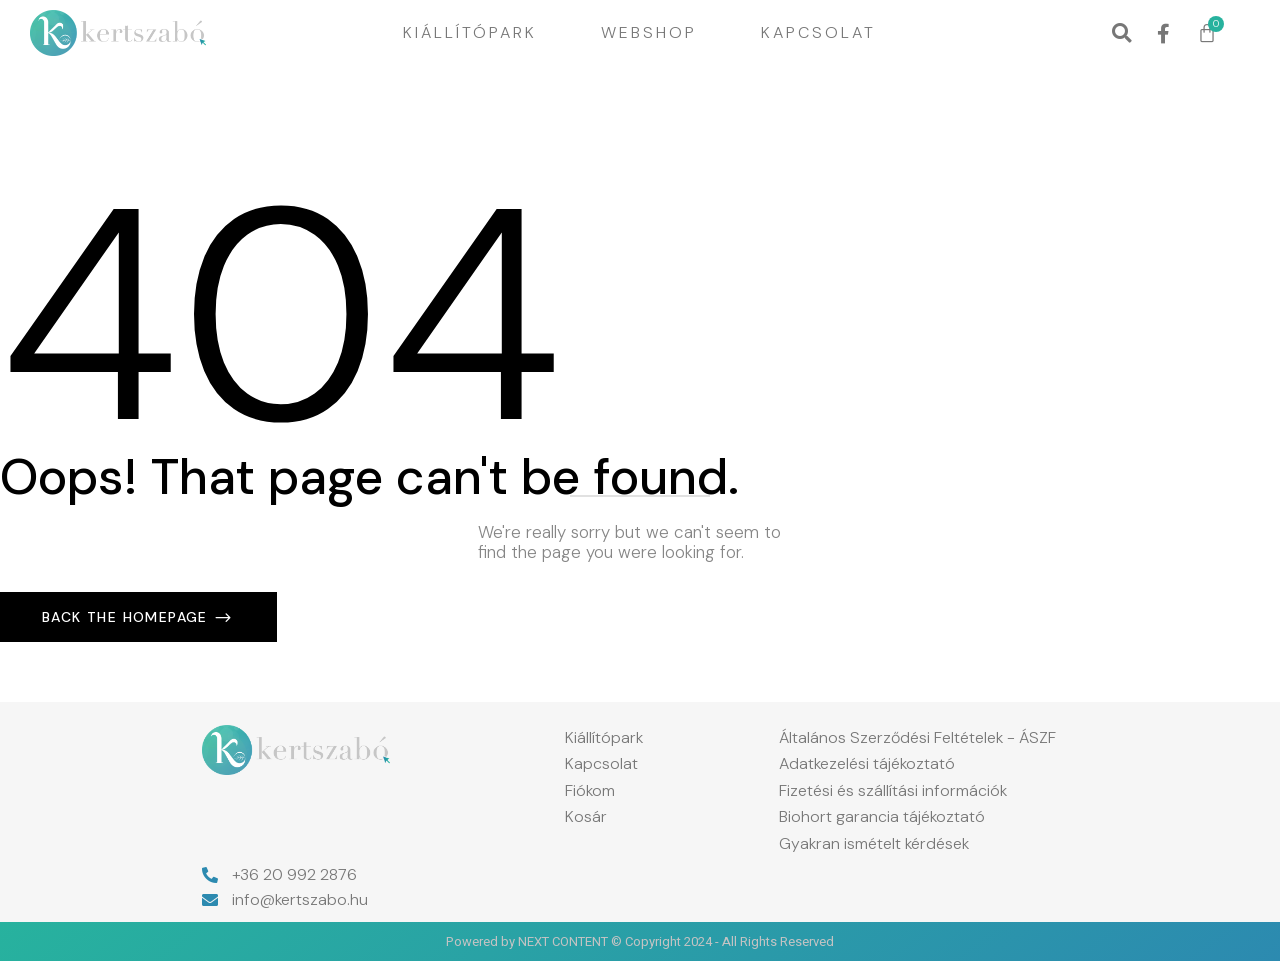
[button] (1121, 33)
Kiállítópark (470, 32)
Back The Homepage (127, 617)
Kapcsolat (818, 32)
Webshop (649, 32)
